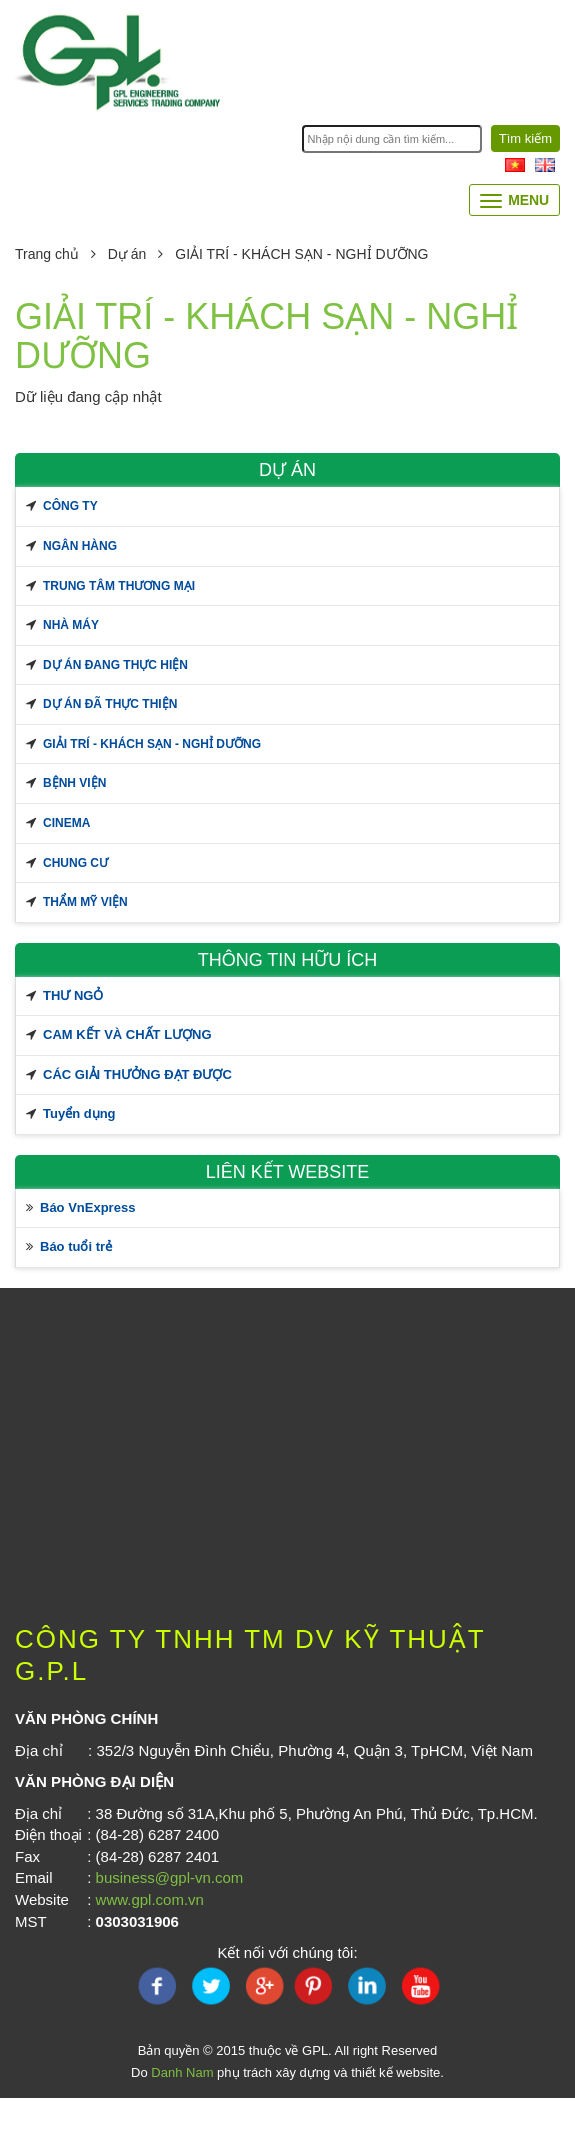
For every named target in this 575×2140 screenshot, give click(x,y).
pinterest (314, 1986)
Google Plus (262, 1986)
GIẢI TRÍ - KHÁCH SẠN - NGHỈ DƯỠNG (152, 744)
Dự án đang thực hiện (115, 665)
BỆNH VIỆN (74, 783)
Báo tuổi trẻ (76, 1246)
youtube (418, 1986)
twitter (210, 1986)
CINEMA (66, 823)
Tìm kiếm (525, 138)
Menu (514, 200)
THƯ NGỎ (73, 995)
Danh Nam (182, 2072)
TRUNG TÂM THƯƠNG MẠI (119, 586)
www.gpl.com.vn (150, 1899)
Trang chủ (47, 254)
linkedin (366, 1986)
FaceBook (158, 1986)
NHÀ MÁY (71, 625)
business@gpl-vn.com (170, 1877)
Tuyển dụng (79, 1113)
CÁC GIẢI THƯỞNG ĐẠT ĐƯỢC (137, 1074)
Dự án (113, 254)
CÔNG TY (70, 506)
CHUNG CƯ (75, 863)
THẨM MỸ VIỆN (85, 902)
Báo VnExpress (87, 1207)
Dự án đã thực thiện (110, 704)
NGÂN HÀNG (80, 546)
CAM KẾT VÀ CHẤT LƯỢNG (127, 1034)
